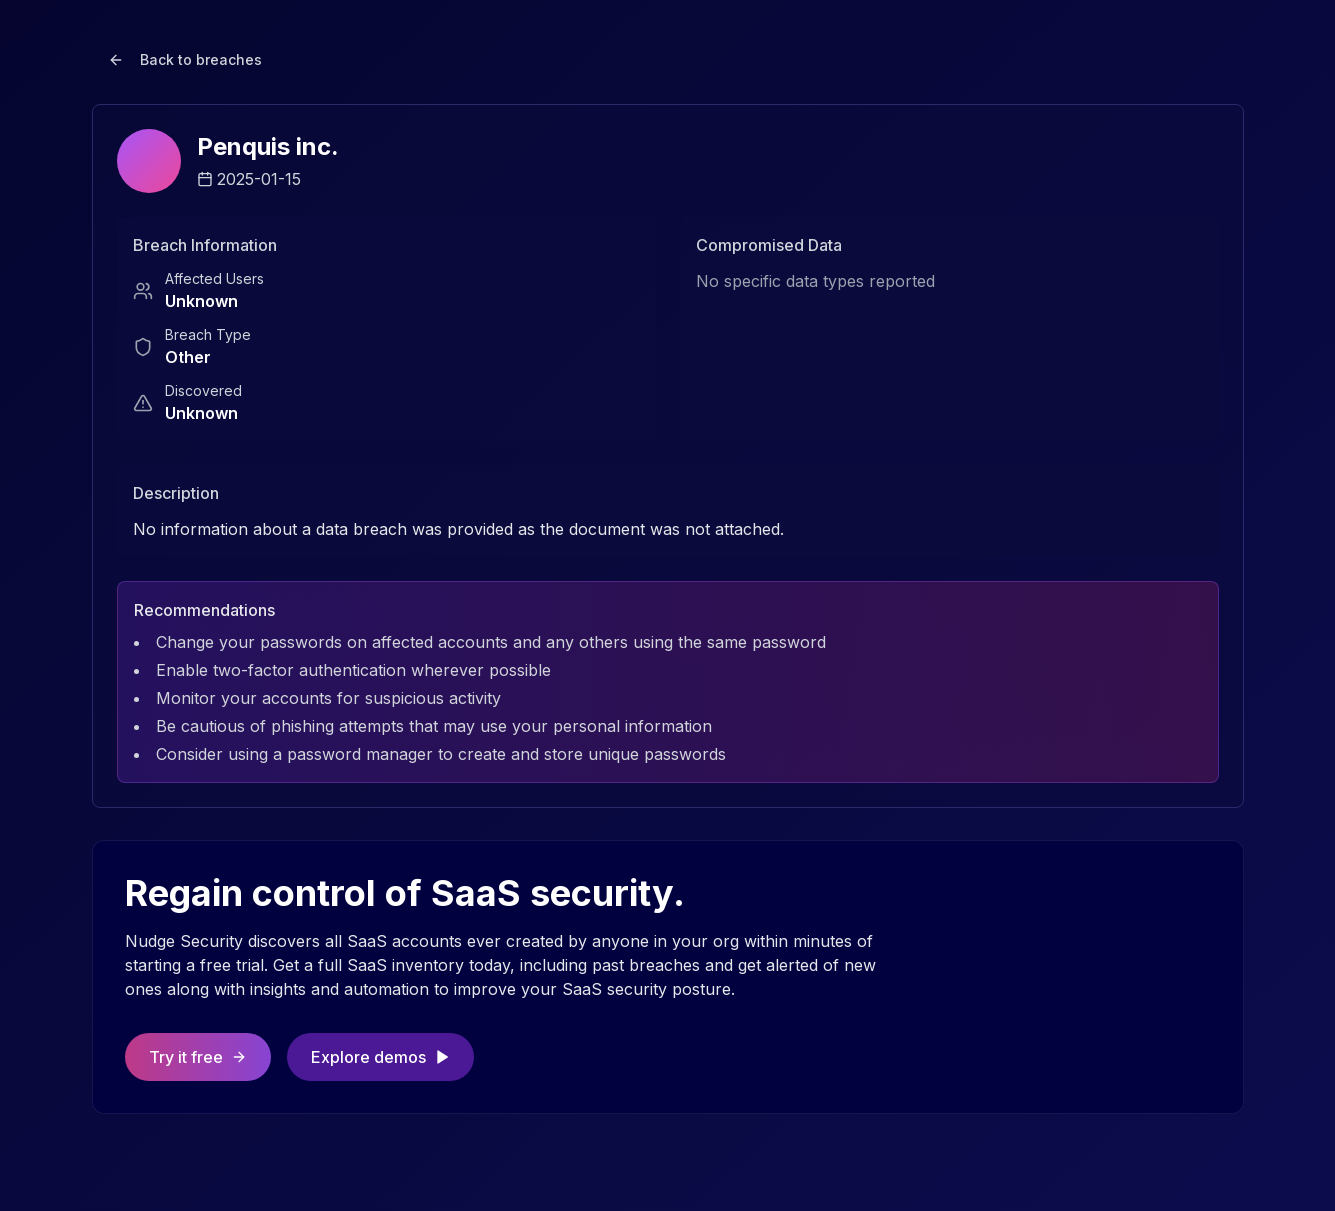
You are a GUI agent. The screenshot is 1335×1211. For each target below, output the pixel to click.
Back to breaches (185, 59)
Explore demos (380, 1057)
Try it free (198, 1057)
